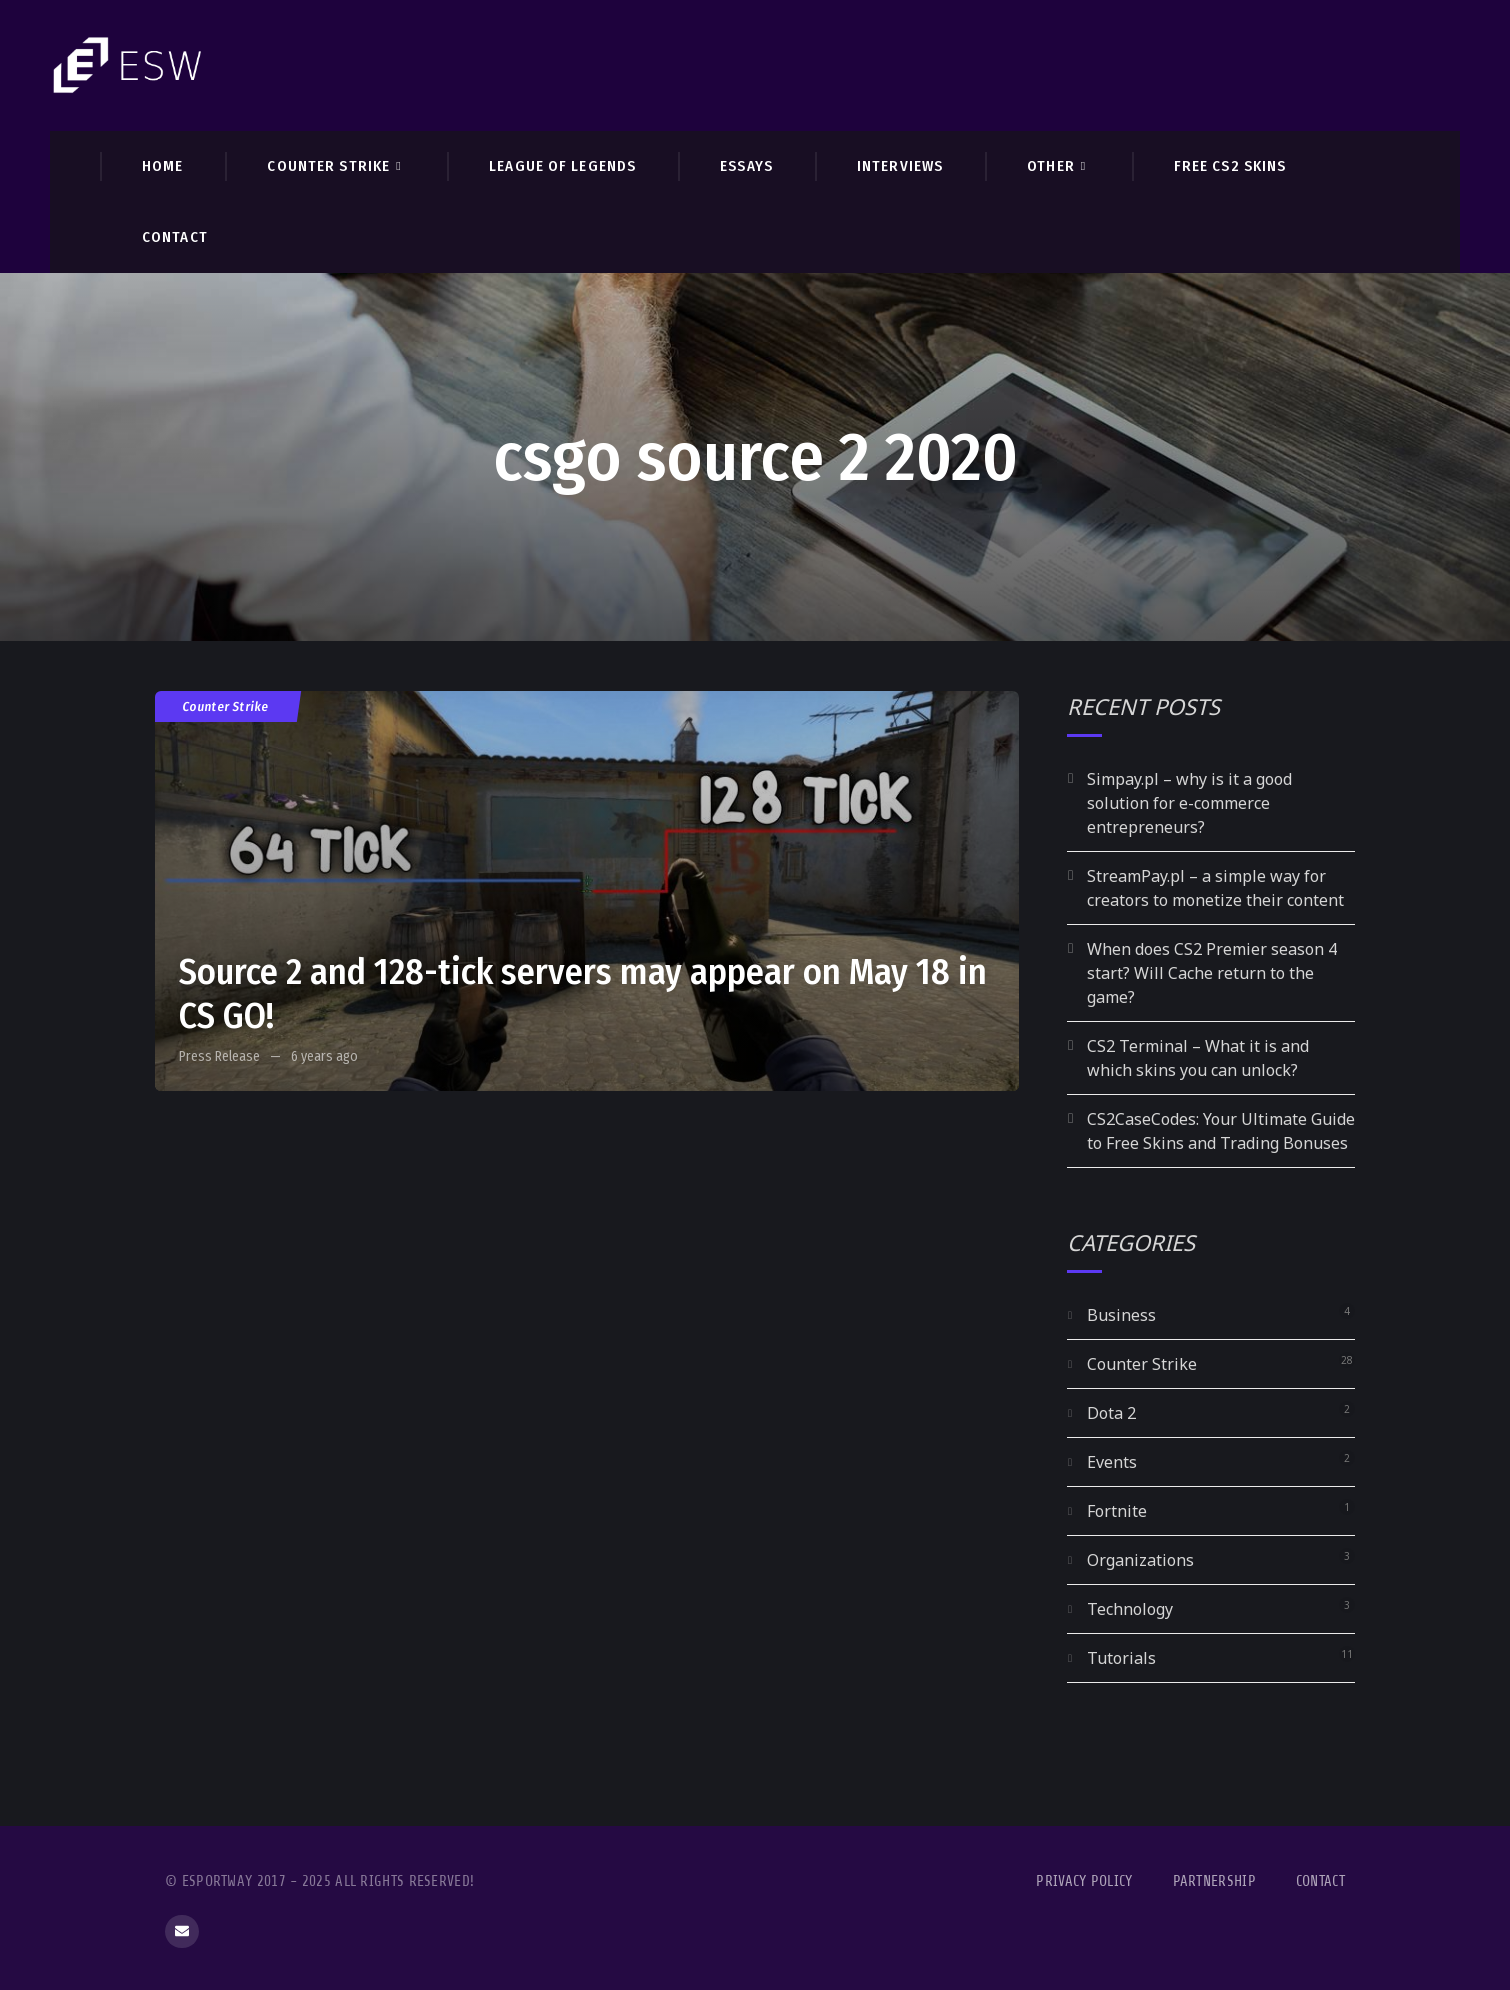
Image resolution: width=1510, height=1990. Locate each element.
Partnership (1214, 1881)
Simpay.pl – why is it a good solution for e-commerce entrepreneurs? (1189, 803)
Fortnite (1117, 1511)
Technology (1130, 1609)
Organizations (1140, 1560)
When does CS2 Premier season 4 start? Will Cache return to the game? (1212, 973)
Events (1112, 1462)
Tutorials (1121, 1658)
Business (1121, 1315)
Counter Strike (226, 706)
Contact (1320, 1881)
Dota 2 (1111, 1413)
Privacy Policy (1084, 1881)
